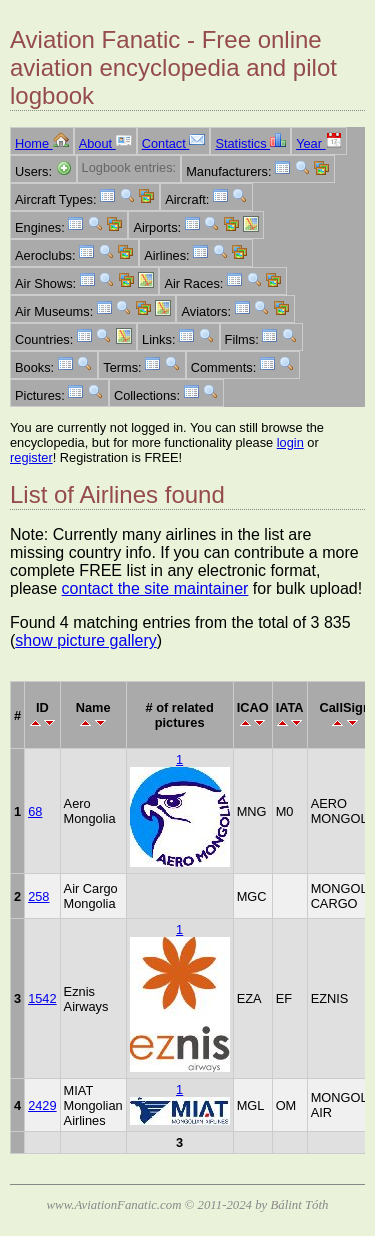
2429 (42, 1105)
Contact (174, 143)
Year (318, 143)
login (290, 442)
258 (38, 896)
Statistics (250, 143)
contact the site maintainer (155, 588)
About (105, 143)
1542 (42, 998)
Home (42, 143)
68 (35, 811)
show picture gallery (85, 640)
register (31, 457)
